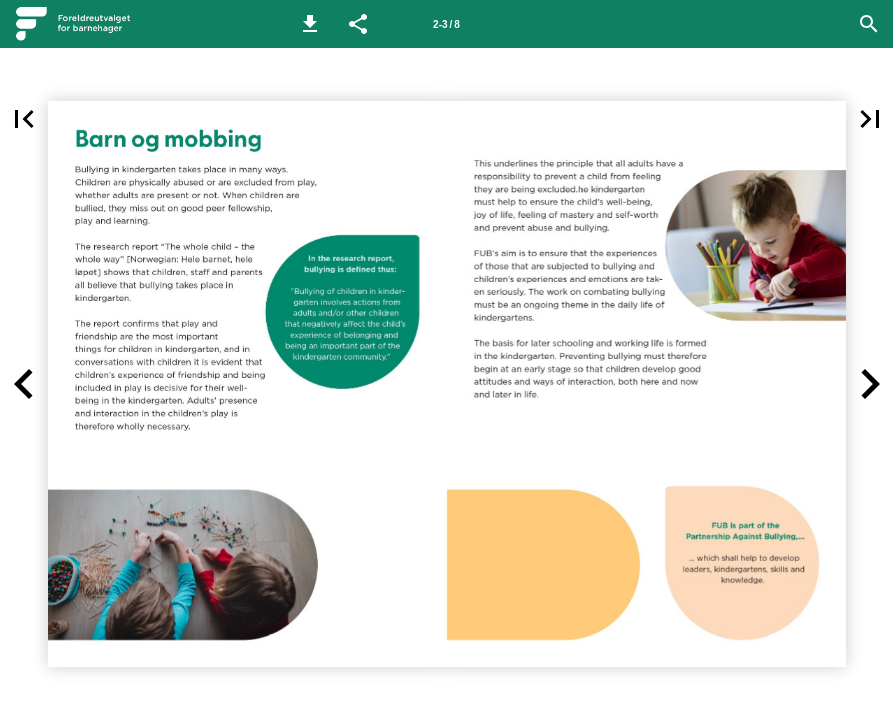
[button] (310, 24)
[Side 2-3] (447, 24)
